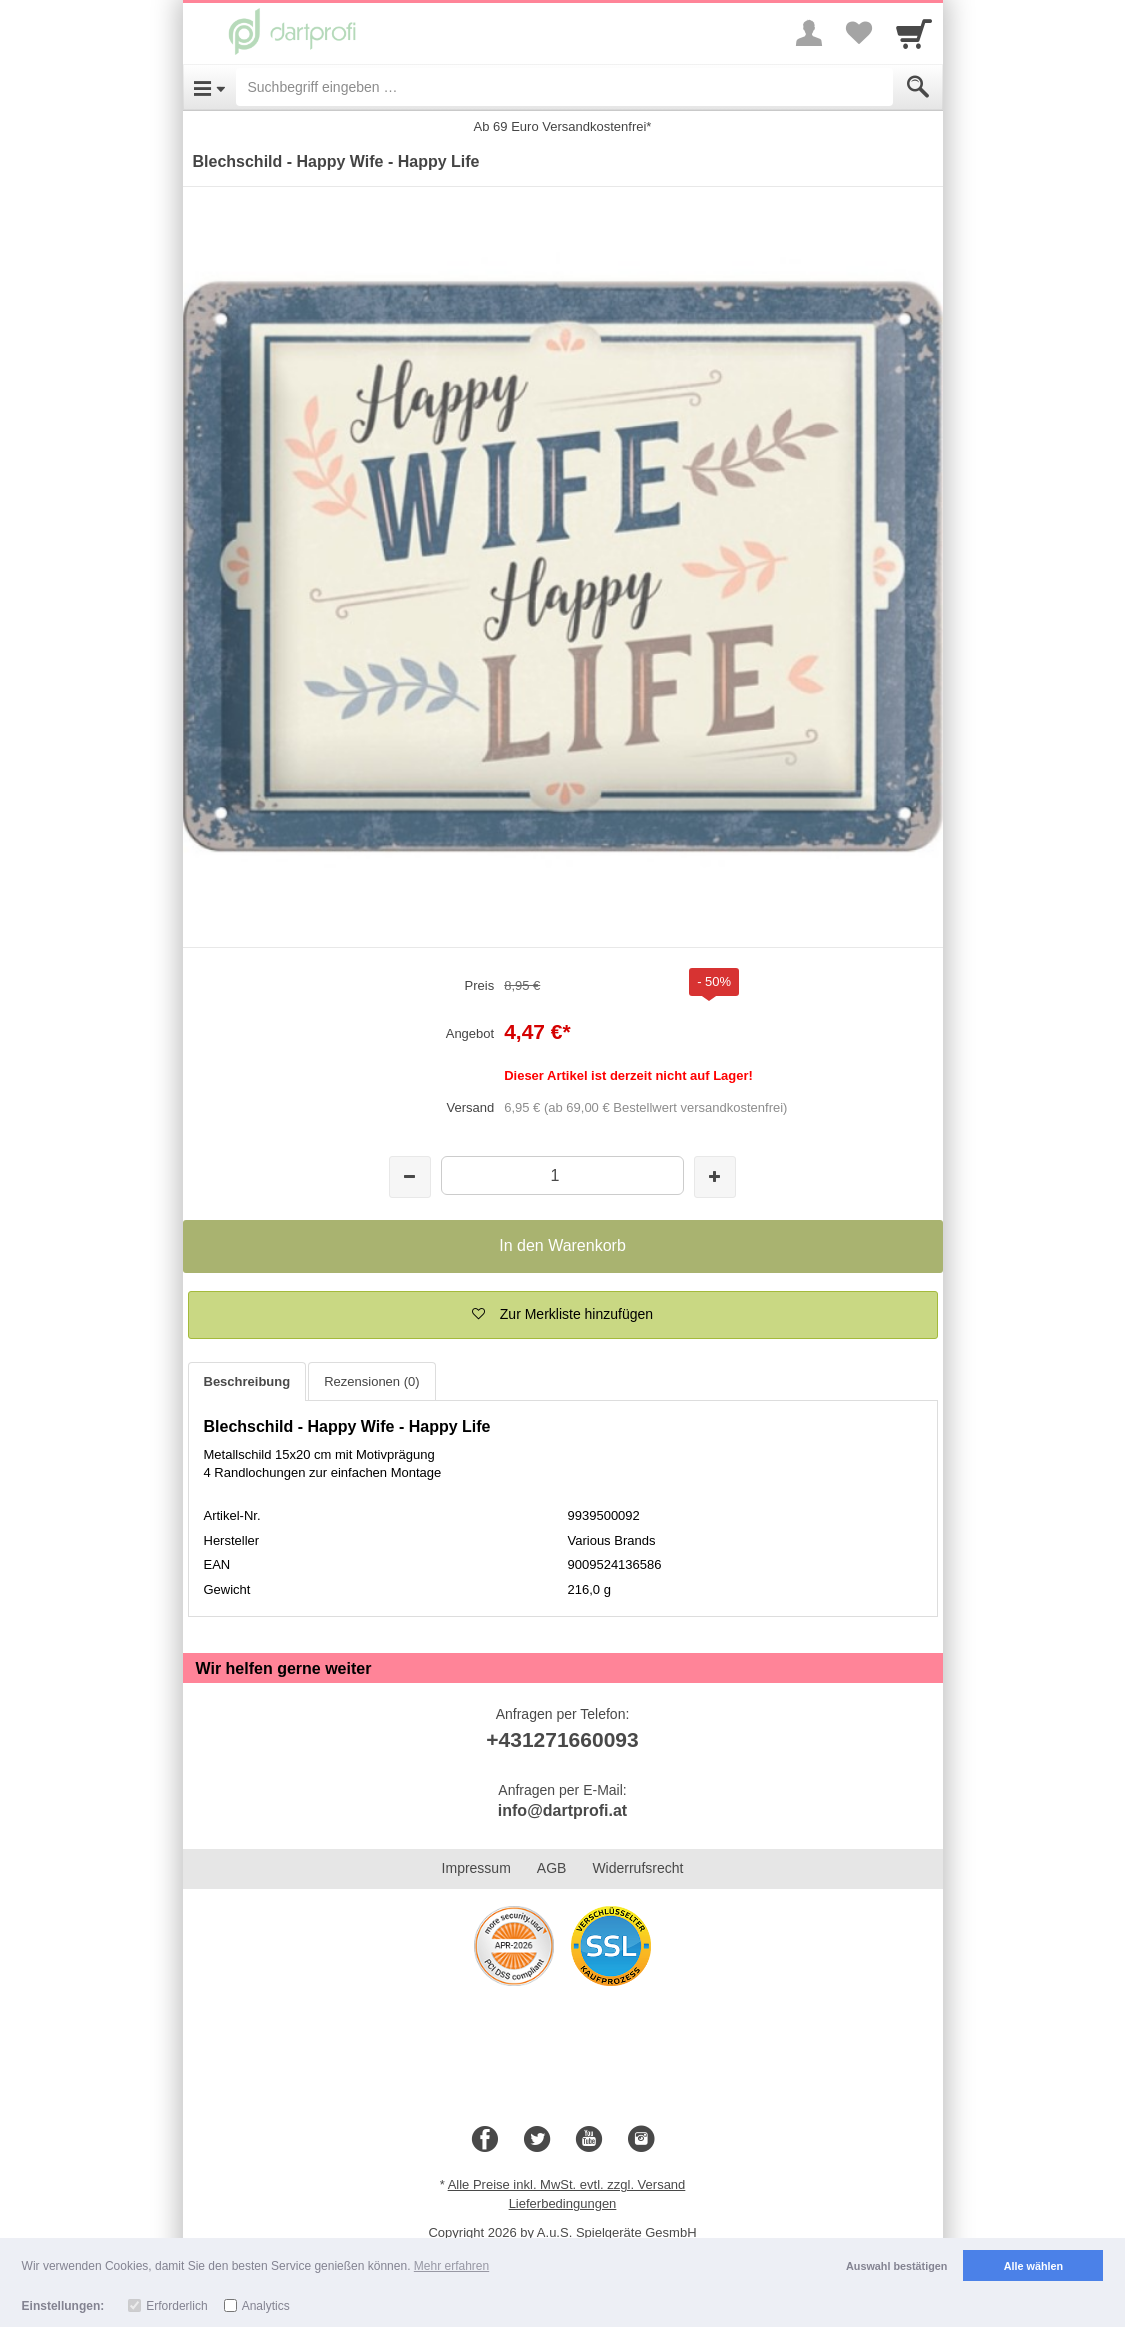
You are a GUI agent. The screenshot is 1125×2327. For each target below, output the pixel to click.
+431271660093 (562, 1739)
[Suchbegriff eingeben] (564, 87)
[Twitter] (537, 2140)
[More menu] (809, 33)
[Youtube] (589, 2140)
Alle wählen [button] (1033, 2266)
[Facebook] (485, 2140)
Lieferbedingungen (563, 2203)
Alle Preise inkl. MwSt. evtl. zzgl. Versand (567, 2184)
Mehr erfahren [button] (451, 2266)
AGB (552, 1868)
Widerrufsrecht (637, 1868)
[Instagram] (641, 2140)
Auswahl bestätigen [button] (896, 2266)
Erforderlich (176, 2306)
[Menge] (562, 1175)
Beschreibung (247, 1381)
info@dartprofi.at (562, 1810)
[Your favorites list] (859, 33)
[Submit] (918, 87)
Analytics (266, 2306)
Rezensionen (371, 1381)
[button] (563, 1315)
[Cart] (914, 33)
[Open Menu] (209, 87)
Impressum (476, 1868)
